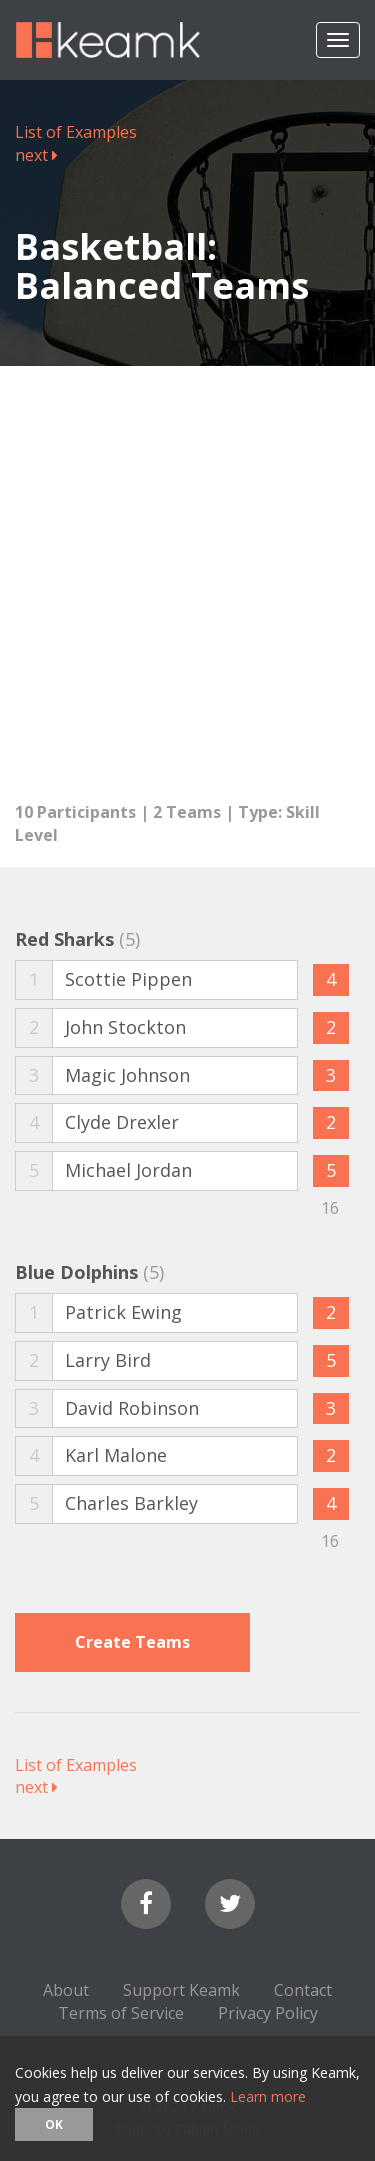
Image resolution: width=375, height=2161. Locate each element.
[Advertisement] (187, 573)
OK (54, 2124)
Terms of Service (121, 2013)
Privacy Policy (268, 2013)
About (66, 1990)
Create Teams (132, 1642)
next (36, 155)
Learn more (268, 2096)
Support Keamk (181, 1990)
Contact (303, 1990)
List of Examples (76, 132)
